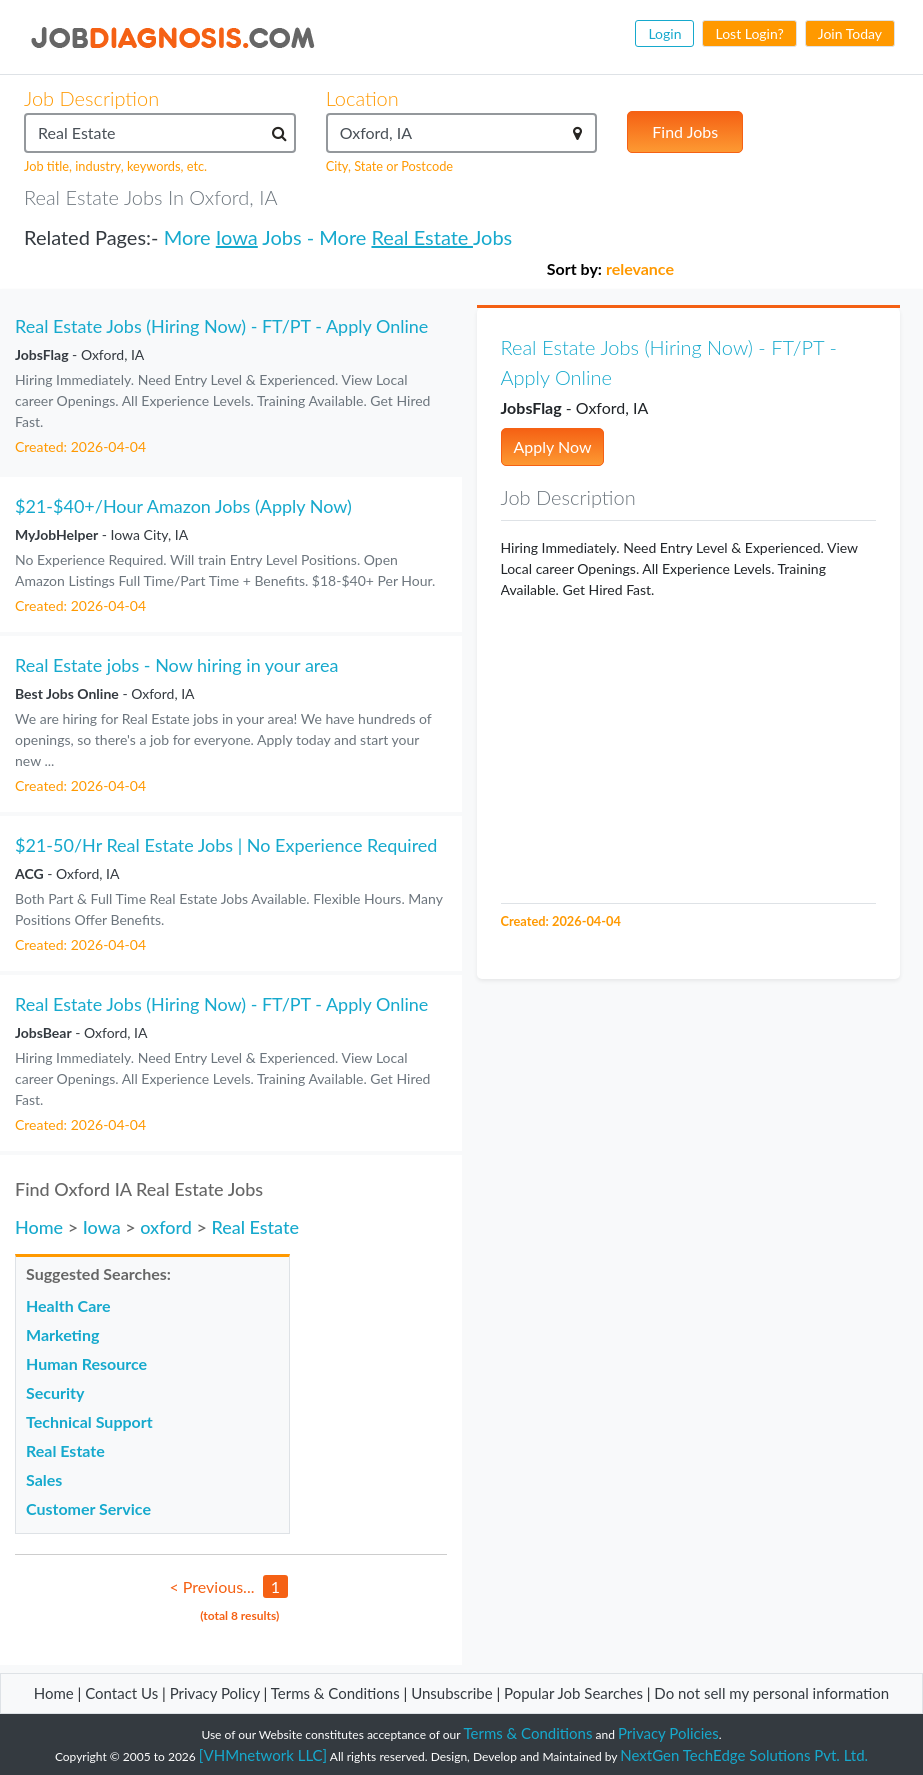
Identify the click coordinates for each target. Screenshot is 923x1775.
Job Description (91, 98)
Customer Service (88, 1508)
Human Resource (86, 1363)
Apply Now (553, 446)
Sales (44, 1479)
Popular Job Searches (573, 1693)
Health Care (68, 1305)
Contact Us (121, 1693)
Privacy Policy (215, 1693)
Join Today (850, 33)
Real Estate (421, 237)
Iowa (237, 237)
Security (55, 1392)
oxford (166, 1227)
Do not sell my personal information (771, 1693)
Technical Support (89, 1421)
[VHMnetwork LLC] (263, 1755)
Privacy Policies (668, 1733)
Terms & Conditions (337, 1693)
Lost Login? (749, 33)
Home (39, 1227)
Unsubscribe (451, 1693)
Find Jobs (685, 131)
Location (362, 98)
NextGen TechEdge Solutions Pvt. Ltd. (744, 1755)
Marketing (62, 1334)
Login (664, 33)
